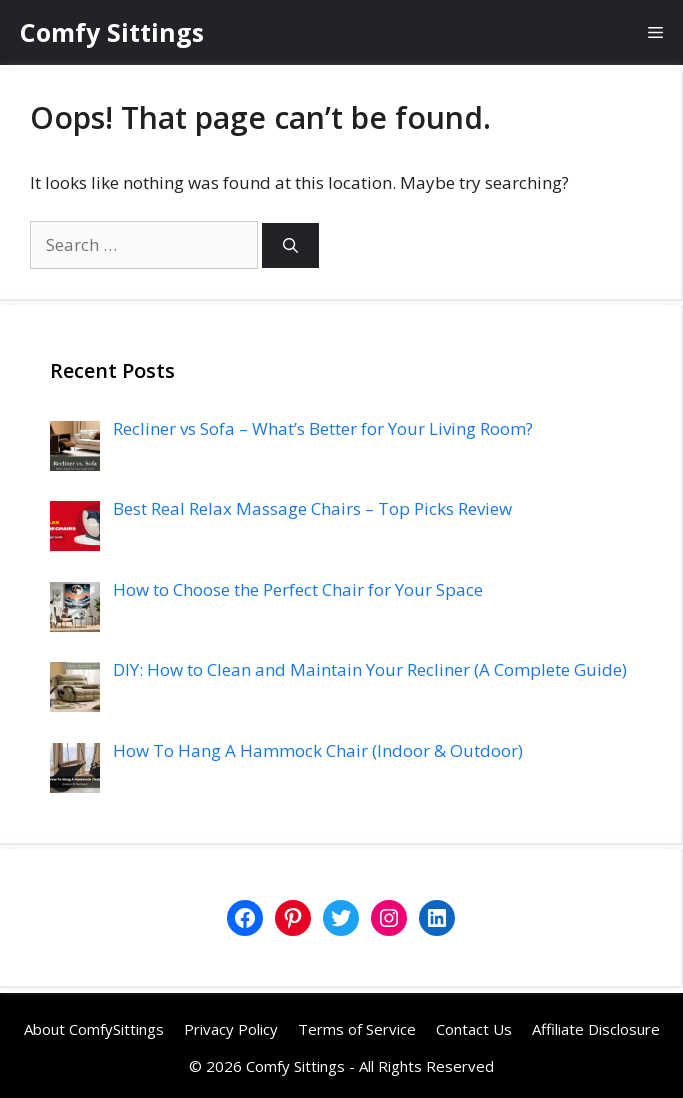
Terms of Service (357, 1029)
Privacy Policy (231, 1029)
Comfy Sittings (112, 32)
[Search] (290, 245)
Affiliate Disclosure (596, 1029)
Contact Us (474, 1029)
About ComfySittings (94, 1029)
